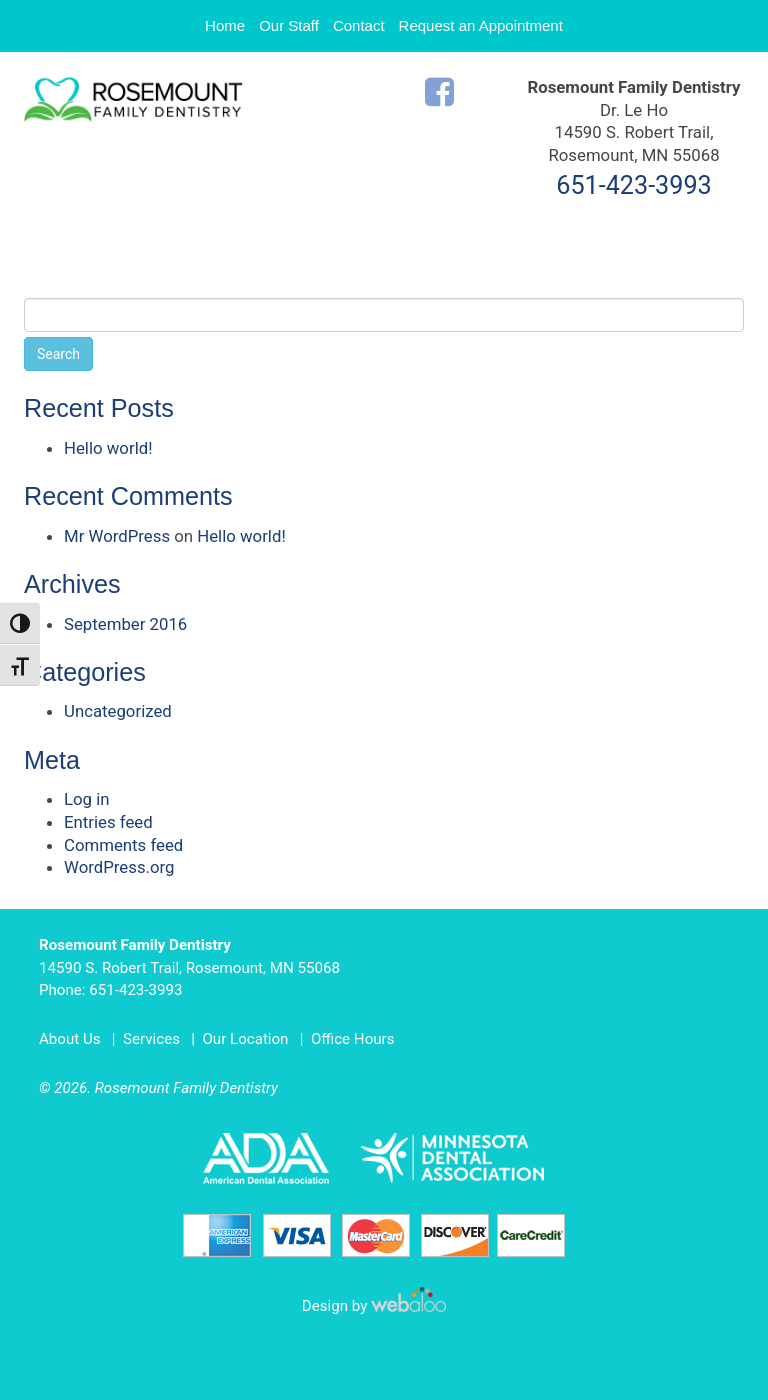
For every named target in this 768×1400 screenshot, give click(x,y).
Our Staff (289, 25)
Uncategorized (118, 711)
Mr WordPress (117, 536)
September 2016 (125, 624)
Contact (359, 25)
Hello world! (108, 448)
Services (151, 1039)
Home (225, 25)
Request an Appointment (481, 25)
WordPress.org (119, 867)
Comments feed (123, 845)
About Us (70, 1039)
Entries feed (108, 822)
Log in (87, 799)
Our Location (245, 1039)
